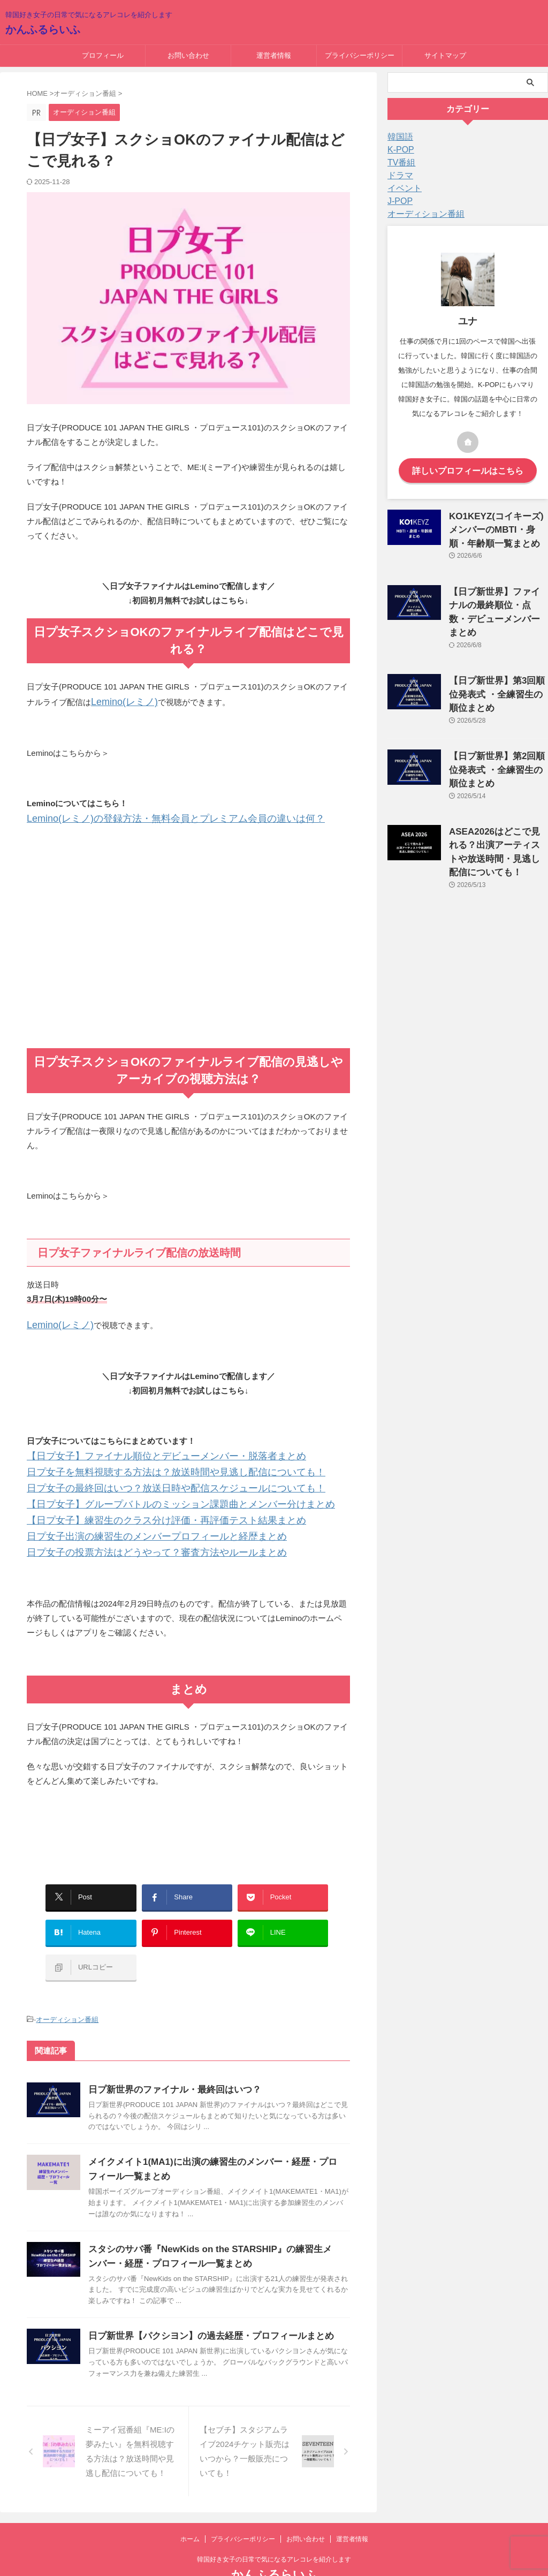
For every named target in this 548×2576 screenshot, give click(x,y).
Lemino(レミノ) (119, 701)
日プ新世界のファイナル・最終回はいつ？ (169, 2055)
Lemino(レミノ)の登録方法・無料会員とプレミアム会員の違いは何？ (151, 816)
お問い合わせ (188, 55)
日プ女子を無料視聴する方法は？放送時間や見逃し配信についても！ (151, 1464)
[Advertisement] (188, 959)
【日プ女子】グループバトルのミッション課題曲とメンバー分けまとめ (155, 1493)
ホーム (190, 2505)
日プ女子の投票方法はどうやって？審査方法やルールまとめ (135, 1537)
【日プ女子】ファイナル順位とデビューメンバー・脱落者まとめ (143, 1450)
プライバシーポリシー (359, 55)
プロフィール (103, 55)
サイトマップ (445, 55)
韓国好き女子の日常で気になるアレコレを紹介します (274, 2525)
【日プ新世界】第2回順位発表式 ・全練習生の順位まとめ (496, 738)
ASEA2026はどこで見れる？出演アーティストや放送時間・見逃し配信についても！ (498, 808)
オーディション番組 (67, 1987)
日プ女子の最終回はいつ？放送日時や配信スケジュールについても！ (151, 1479)
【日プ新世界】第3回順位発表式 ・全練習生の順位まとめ (496, 667)
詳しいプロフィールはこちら (467, 470)
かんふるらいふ (42, 29)
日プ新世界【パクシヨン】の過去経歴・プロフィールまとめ (203, 2302)
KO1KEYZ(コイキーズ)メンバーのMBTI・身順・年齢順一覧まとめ (496, 526)
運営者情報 (273, 55)
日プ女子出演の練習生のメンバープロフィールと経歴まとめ (135, 1522)
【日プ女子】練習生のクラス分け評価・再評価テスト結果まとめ (143, 1508)
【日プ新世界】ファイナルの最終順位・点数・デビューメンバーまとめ (497, 596)
